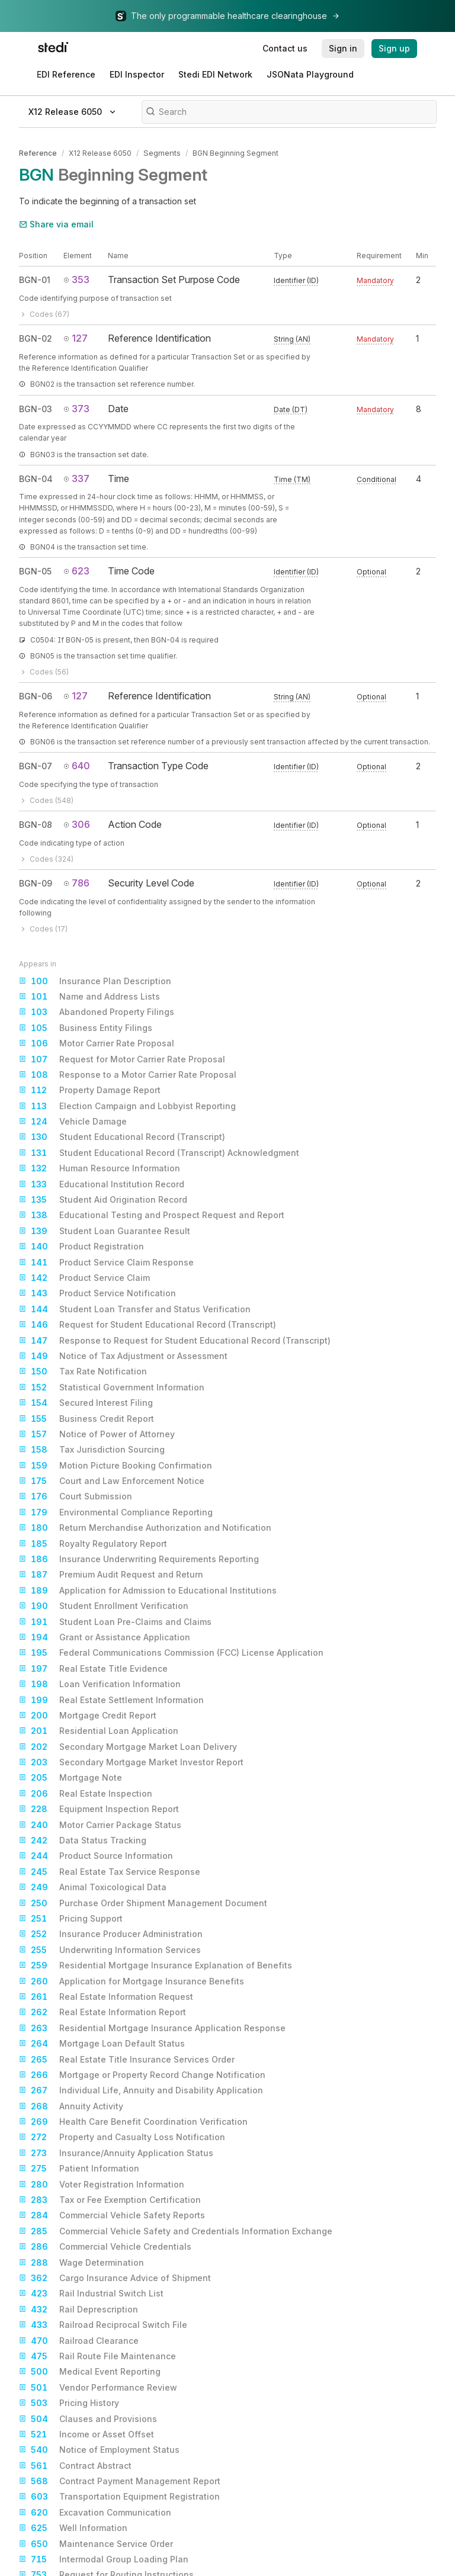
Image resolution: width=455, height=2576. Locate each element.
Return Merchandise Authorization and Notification (145, 1526)
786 (76, 882)
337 (76, 477)
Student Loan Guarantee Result (104, 1229)
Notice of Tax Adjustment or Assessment (123, 1354)
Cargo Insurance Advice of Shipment (115, 2276)
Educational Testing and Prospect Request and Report (151, 1214)
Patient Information (79, 2167)
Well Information (73, 2526)
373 (76, 407)
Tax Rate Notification (83, 1370)
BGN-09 (35, 882)
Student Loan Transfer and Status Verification (135, 1308)
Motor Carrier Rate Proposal (96, 1042)
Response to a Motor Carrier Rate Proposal (127, 1073)
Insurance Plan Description (95, 980)
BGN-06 (35, 695)
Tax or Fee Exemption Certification (110, 2198)
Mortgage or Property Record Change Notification (142, 2073)
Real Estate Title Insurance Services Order (127, 2058)
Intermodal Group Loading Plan (103, 2558)
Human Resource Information (99, 1167)
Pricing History (69, 2401)
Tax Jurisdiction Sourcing (92, 1448)
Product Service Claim (84, 1276)
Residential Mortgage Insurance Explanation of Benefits (155, 1964)
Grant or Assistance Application (104, 1636)
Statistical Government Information (111, 1386)
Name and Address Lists (89, 995)
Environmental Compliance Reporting (116, 1511)
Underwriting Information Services (110, 1948)
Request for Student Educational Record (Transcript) (147, 1323)
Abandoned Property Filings (96, 1010)
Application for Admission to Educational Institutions (148, 1589)
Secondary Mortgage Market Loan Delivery (128, 1745)
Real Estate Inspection (85, 1792)
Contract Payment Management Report (119, 2480)
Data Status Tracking (82, 1839)
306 (76, 823)
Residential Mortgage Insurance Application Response (152, 2027)
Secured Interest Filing (86, 1401)
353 (76, 279)
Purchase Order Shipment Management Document (143, 1902)
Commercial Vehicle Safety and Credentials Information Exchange (175, 2230)
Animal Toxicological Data (92, 1886)
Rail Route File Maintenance (97, 2355)
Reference (38, 152)
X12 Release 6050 (100, 152)
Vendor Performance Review (98, 2386)
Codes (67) (44, 313)
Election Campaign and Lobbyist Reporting (127, 1105)
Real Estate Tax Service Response (109, 1870)
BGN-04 (36, 478)
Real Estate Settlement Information (111, 1698)
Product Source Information (96, 1855)
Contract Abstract (75, 2464)
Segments (161, 152)
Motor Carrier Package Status (100, 1823)
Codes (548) (46, 799)
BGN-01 (34, 279)
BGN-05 (35, 570)
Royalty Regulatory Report (93, 1542)
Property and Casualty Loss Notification (122, 2136)
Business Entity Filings (85, 1026)
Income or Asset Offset (86, 2433)
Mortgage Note (70, 1777)
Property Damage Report (90, 1089)
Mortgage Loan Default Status (102, 2042)
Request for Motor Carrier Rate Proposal (122, 1058)
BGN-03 (35, 408)
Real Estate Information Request (106, 1995)
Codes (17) (43, 927)
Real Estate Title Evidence (93, 1667)
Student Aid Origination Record (103, 1198)
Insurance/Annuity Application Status (116, 2152)
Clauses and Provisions (88, 2417)
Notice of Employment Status (99, 2448)
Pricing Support (71, 1917)
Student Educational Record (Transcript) (122, 1136)
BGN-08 (35, 823)
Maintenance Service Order (96, 2542)
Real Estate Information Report (102, 2011)
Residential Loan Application (98, 1729)
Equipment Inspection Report (99, 1807)
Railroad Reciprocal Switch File (103, 2323)
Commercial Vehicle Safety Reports (112, 2214)
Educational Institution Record (101, 1183)
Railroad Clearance (79, 2339)
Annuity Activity (71, 2105)
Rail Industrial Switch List (91, 2292)
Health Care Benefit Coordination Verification (133, 2120)
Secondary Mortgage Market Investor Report (131, 1761)
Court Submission (75, 1495)
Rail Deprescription (78, 2308)
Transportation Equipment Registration (119, 2496)
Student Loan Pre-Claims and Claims (115, 1620)
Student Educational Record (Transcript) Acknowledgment (159, 1151)
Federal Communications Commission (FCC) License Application (171, 1652)
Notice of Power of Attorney (97, 1433)
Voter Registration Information (101, 2183)
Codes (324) (46, 857)
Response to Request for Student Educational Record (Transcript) (175, 1339)
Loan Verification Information (100, 1683)
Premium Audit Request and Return (111, 1574)
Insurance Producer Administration (111, 1933)
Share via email (56, 223)
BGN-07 (35, 765)
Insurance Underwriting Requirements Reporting (139, 1558)
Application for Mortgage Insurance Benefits (131, 1980)
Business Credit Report (86, 1417)
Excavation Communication (95, 2511)
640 (76, 764)
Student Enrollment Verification (103, 1604)
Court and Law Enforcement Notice (111, 1479)
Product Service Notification (97, 1292)
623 (76, 570)
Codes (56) (44, 670)
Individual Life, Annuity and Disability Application (141, 2089)
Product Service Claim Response (106, 1261)
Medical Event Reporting (90, 2370)
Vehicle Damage (73, 1120)
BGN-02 (35, 338)
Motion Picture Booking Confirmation (115, 1464)
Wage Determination (81, 2261)
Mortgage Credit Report (87, 1714)
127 (75, 337)
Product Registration (81, 1245)
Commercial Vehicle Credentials (105, 2245)
